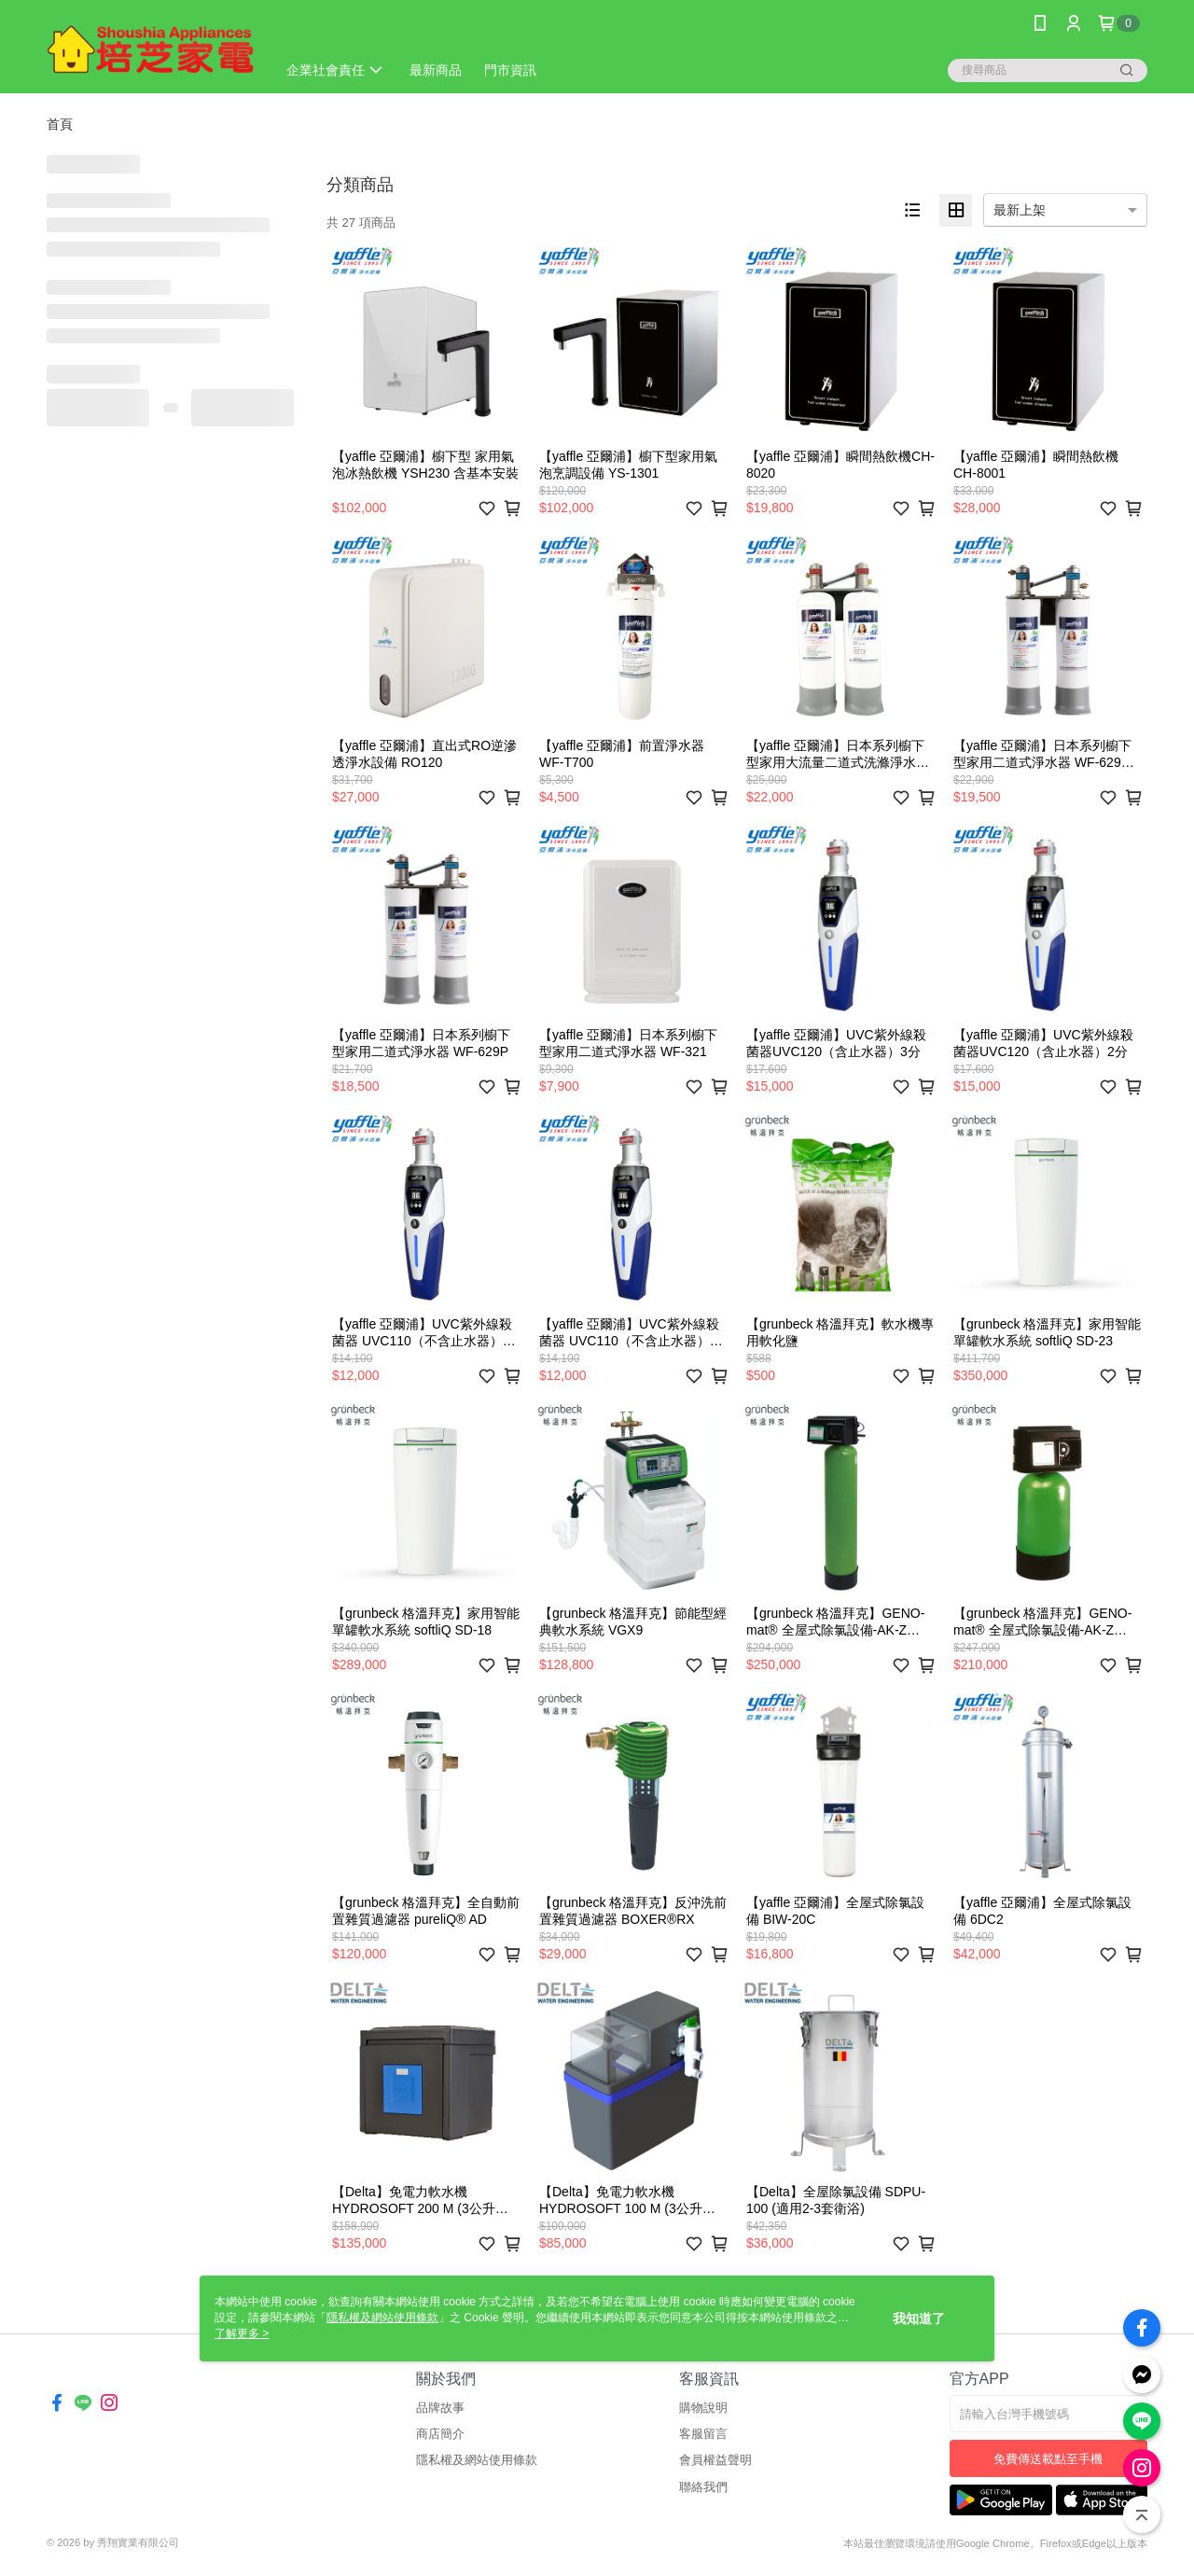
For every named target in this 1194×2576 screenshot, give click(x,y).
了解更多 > (242, 2333)
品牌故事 (440, 2408)
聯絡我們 (703, 2487)
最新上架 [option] (1019, 209)
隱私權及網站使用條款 (476, 2460)
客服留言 (703, 2434)
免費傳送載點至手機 (1048, 2459)
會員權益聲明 (715, 2460)
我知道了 (919, 2318)
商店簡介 (440, 2434)
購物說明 (703, 2408)
